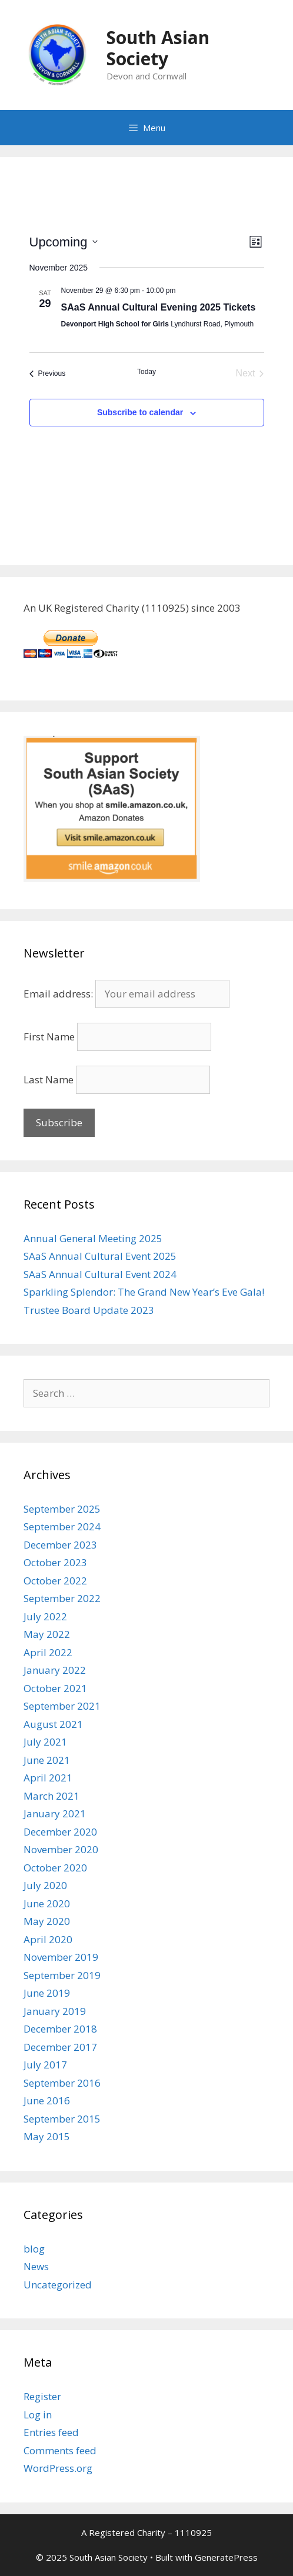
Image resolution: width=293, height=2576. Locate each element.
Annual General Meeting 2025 (93, 1238)
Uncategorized (58, 2284)
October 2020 (55, 1867)
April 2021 (48, 1777)
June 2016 (47, 2100)
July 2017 (45, 2064)
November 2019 (61, 1957)
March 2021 (51, 1796)
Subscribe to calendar (140, 412)
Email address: (126, 993)
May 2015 (47, 2136)
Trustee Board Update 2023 (89, 1310)
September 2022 (62, 1598)
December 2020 (60, 1831)
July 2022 (45, 1616)
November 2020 (61, 1849)
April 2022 (48, 1652)
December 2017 (60, 2047)
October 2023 (55, 1562)
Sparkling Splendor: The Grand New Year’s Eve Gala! (144, 1292)
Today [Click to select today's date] (146, 372)
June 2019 (47, 1993)
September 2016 (62, 2083)
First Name (49, 1036)
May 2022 (47, 1634)
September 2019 (62, 1975)
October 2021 (55, 1688)
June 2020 (47, 1903)
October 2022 (55, 1580)
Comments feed (60, 2450)
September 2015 (62, 2118)
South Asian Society (157, 48)
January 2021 (55, 1813)
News (36, 2266)
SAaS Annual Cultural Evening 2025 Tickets (158, 307)
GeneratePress (226, 2557)
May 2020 (47, 1921)
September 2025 (62, 1509)
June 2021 (47, 1760)
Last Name (49, 1079)
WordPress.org (58, 2468)
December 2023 (60, 1544)
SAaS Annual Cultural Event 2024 (100, 1274)
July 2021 (45, 1742)
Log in (38, 2414)
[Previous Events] (47, 373)
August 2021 (53, 1724)
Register (42, 2396)
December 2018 (60, 2029)
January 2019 (55, 2011)
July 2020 (45, 1885)
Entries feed (51, 2432)
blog (34, 2248)
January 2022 (55, 1670)
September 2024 (62, 1526)
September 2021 (62, 1706)
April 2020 (48, 1939)
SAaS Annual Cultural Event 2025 (100, 1256)
